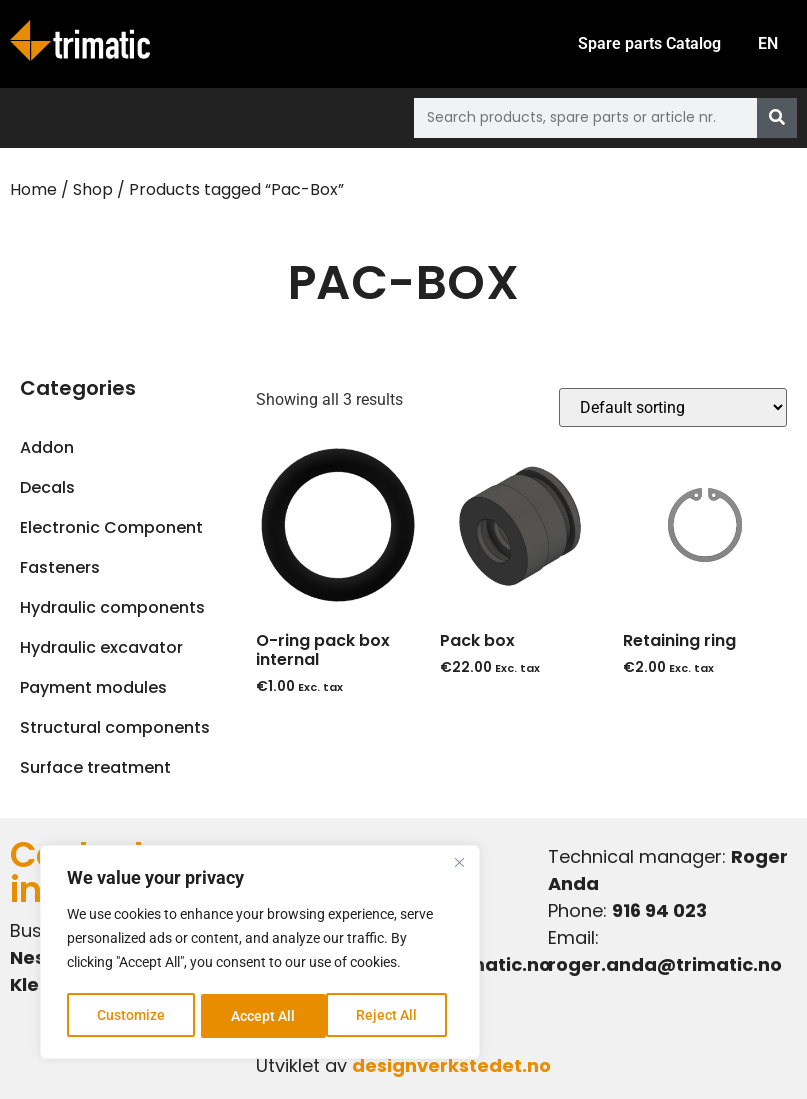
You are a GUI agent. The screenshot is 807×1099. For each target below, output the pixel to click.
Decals (47, 487)
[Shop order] (673, 407)
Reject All (262, 1016)
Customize (131, 1016)
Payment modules (93, 687)
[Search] (777, 118)
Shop (93, 189)
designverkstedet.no (451, 1065)
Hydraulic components (112, 607)
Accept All (392, 1016)
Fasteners (60, 567)
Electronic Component (111, 527)
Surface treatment (95, 767)
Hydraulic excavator (101, 647)
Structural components (115, 727)
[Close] (459, 866)
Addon (47, 447)
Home (33, 189)
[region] (260, 954)
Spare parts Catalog (645, 43)
